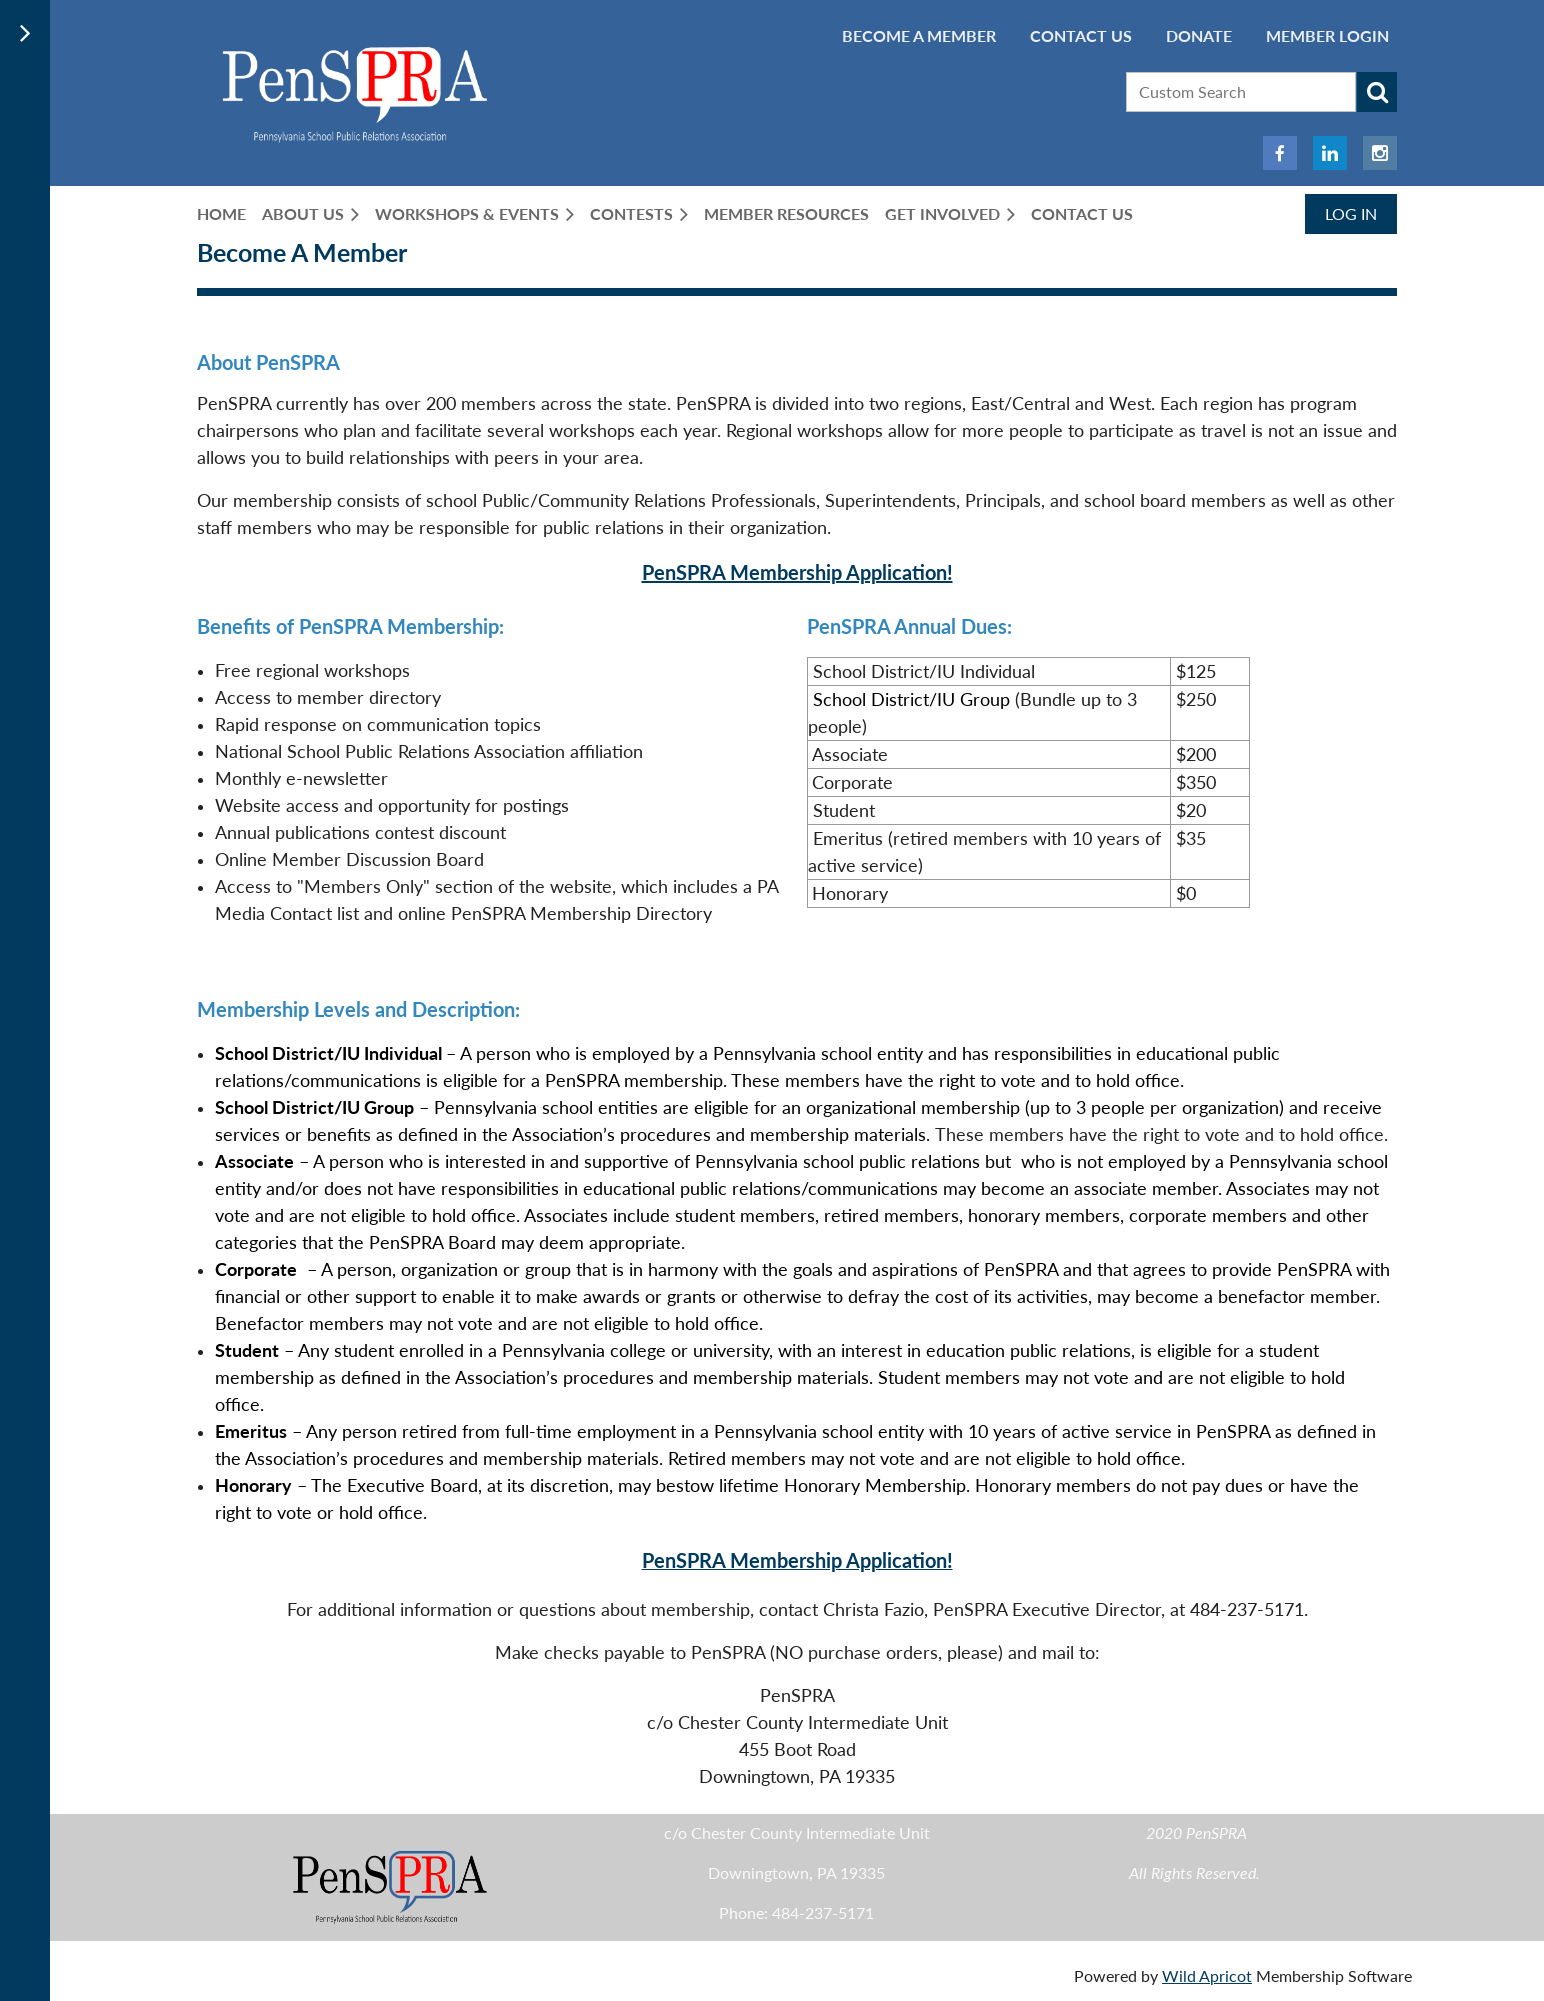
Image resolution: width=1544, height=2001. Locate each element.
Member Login (1327, 35)
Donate (1199, 35)
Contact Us (1081, 35)
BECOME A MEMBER (919, 35)
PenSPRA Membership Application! (797, 572)
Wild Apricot (1207, 1975)
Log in (1351, 213)
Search (1377, 92)
